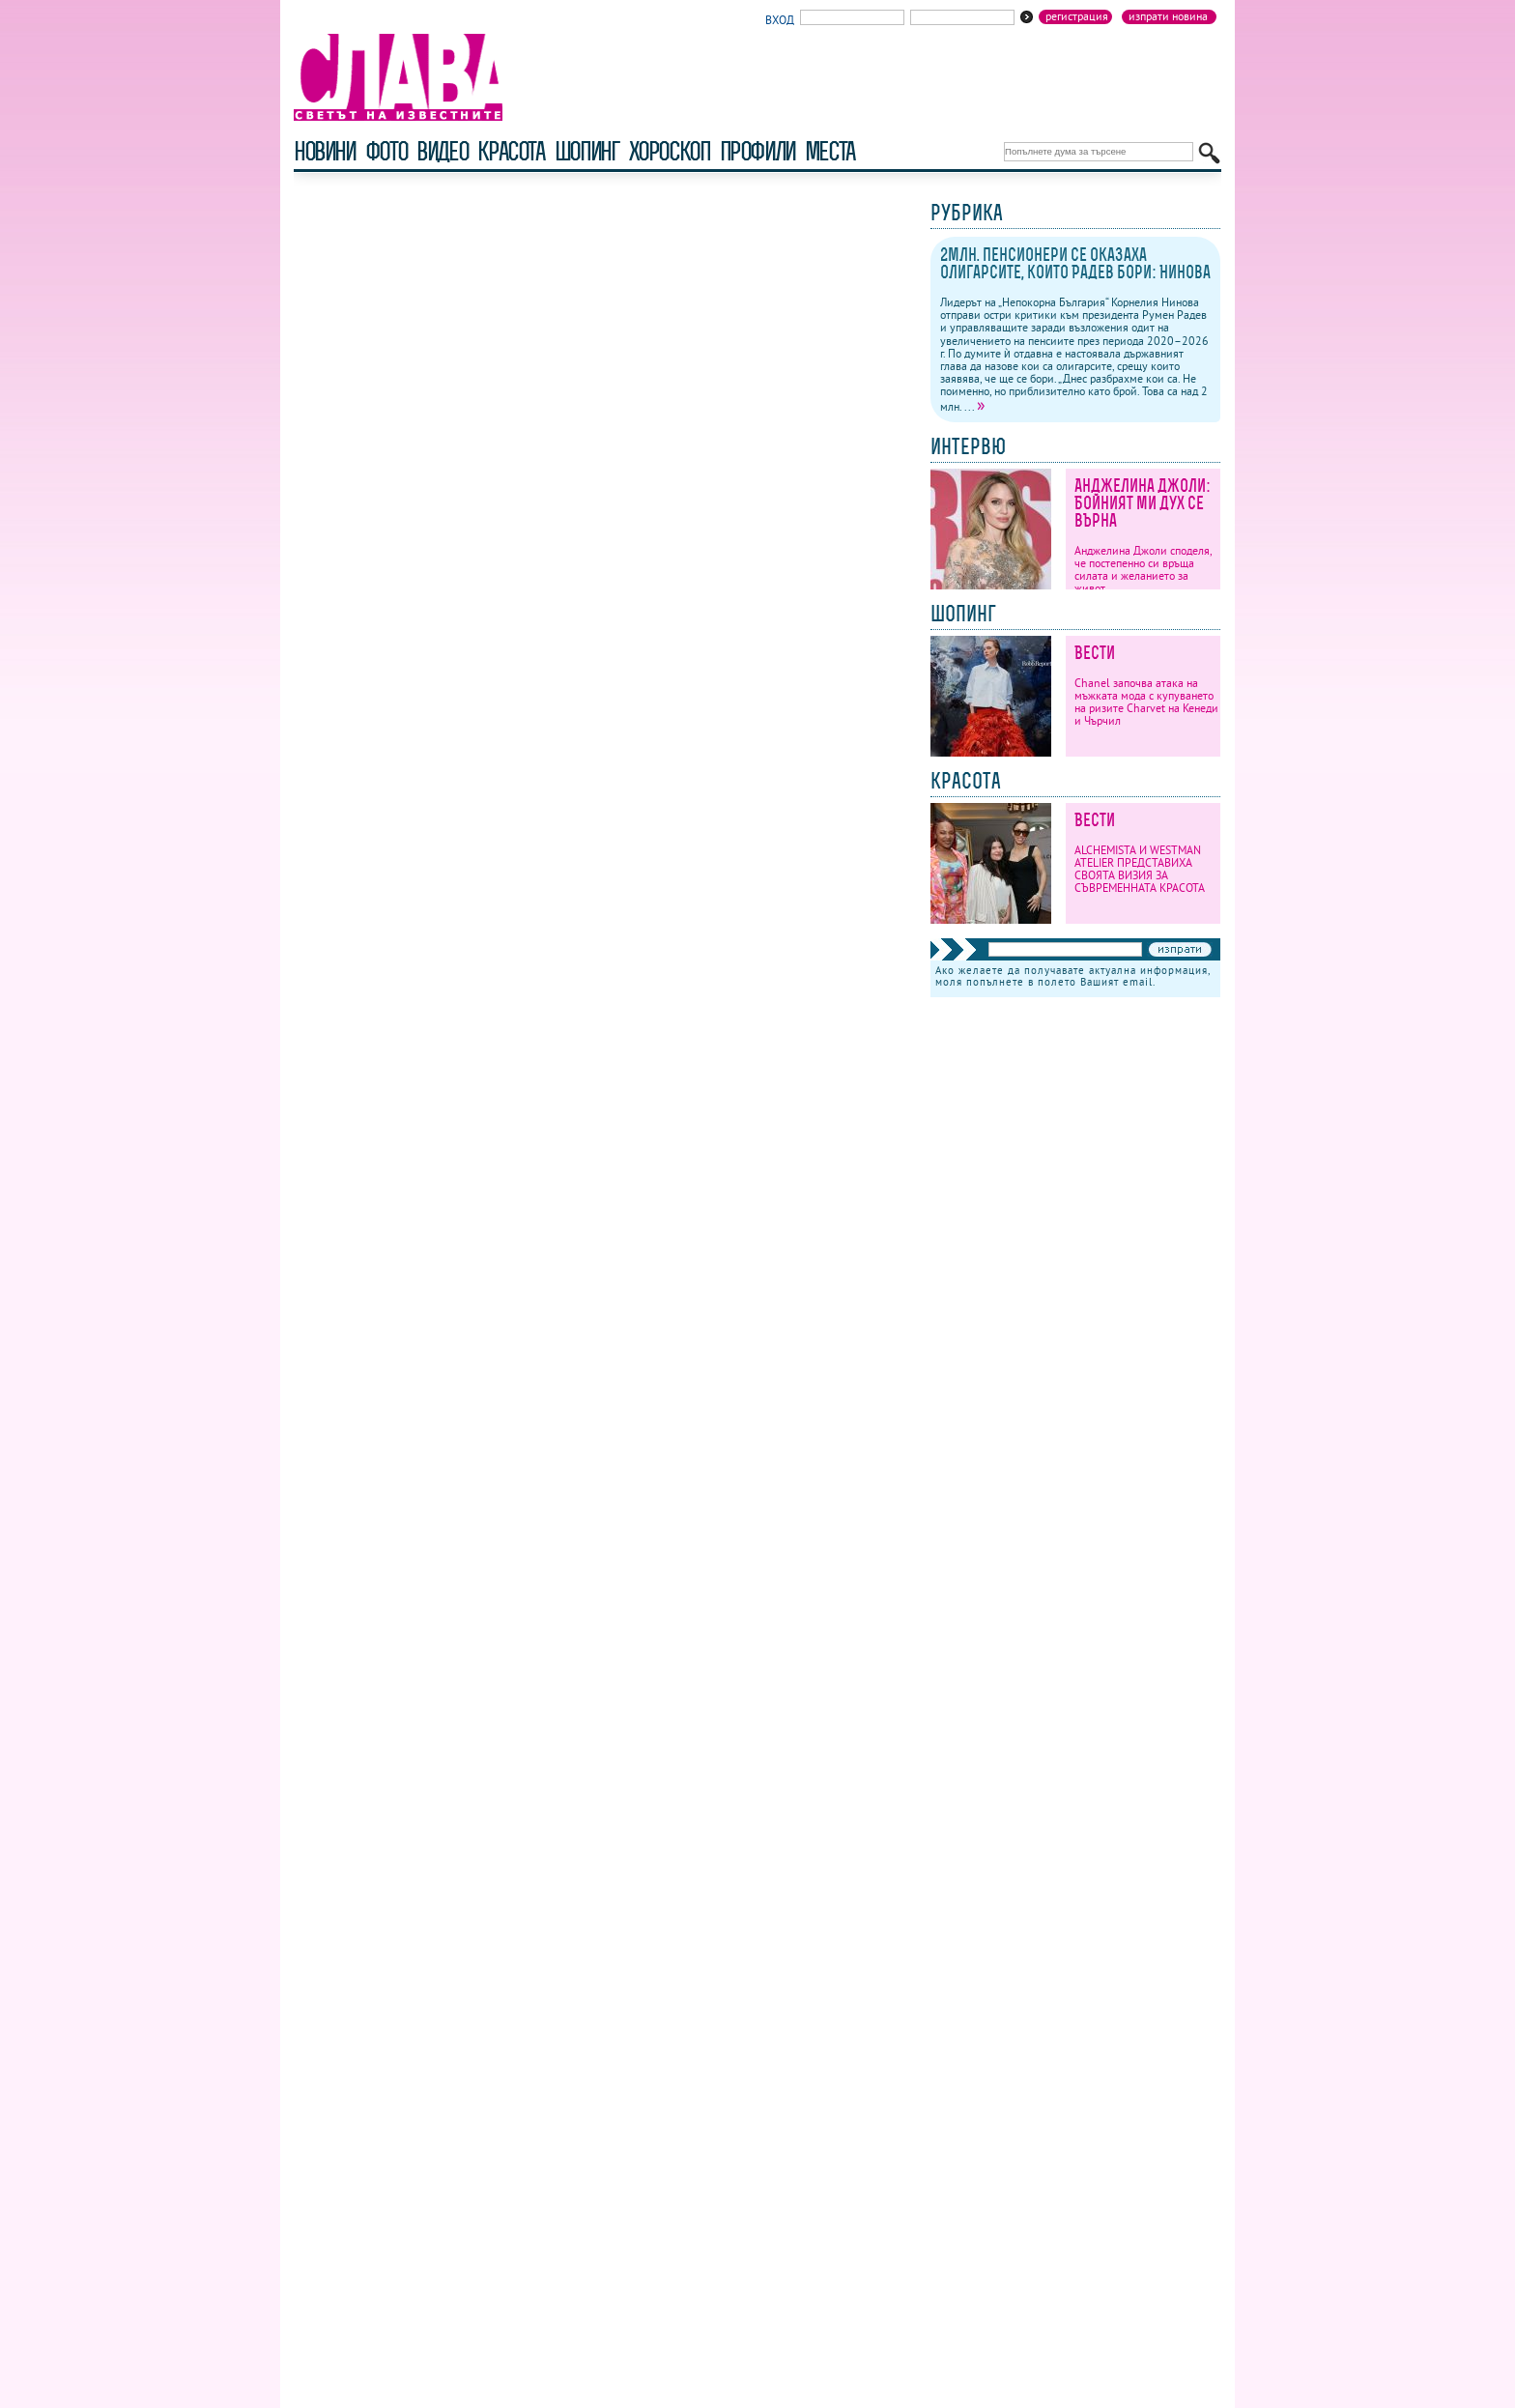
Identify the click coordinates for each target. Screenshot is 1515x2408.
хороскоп (669, 151)
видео (442, 151)
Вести (1094, 653)
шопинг (587, 151)
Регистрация (1076, 16)
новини (325, 151)
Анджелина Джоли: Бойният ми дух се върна (1142, 502)
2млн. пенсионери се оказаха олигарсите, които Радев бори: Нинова (1075, 263)
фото (386, 151)
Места (830, 151)
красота (510, 151)
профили (757, 151)
